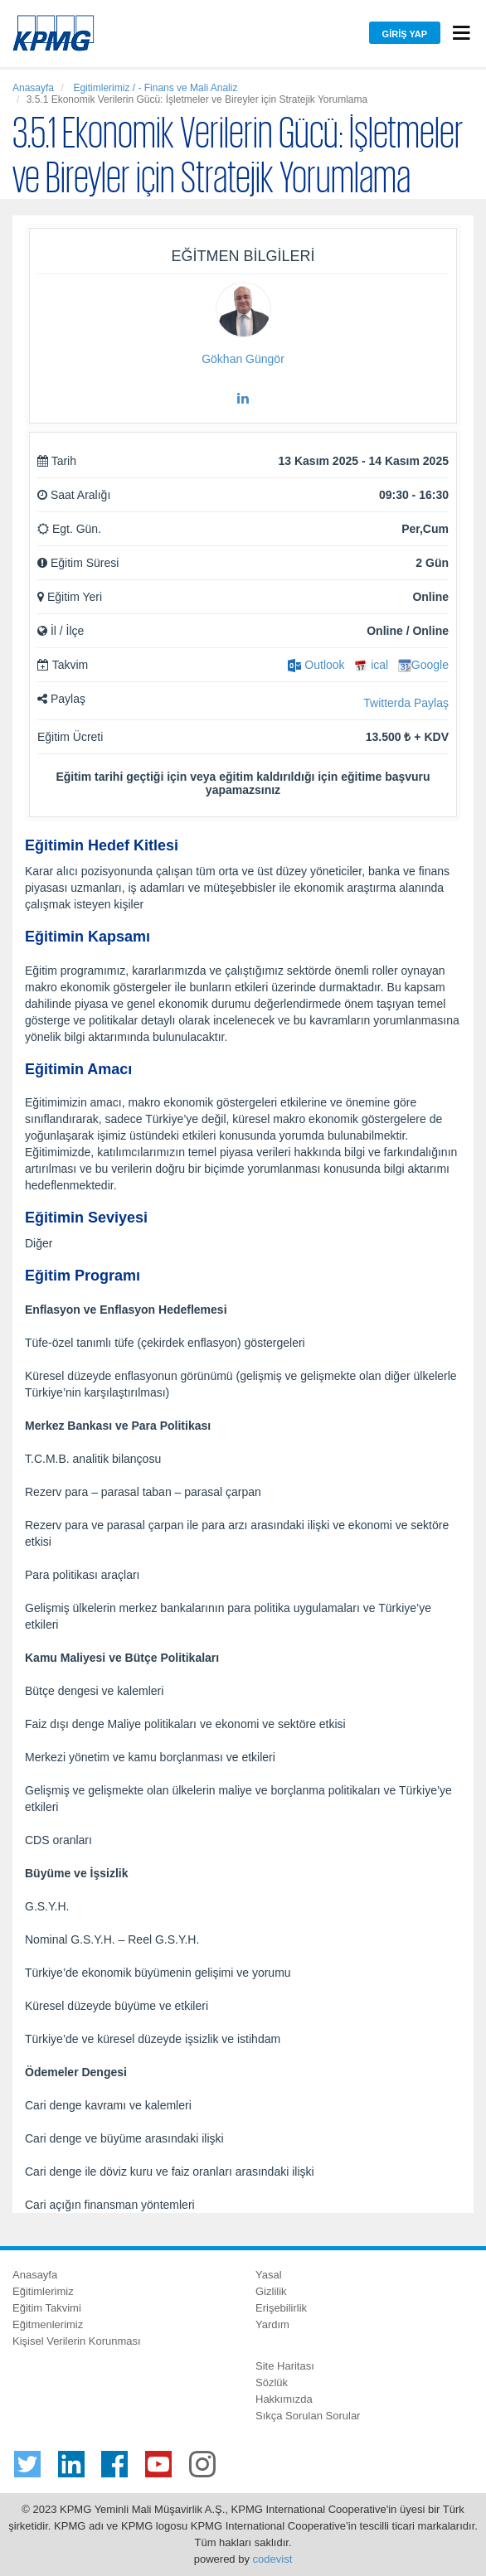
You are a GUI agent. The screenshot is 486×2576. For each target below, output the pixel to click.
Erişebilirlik (281, 2308)
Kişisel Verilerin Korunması (76, 2341)
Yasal (268, 2275)
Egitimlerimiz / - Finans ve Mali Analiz (153, 88)
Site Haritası (284, 2366)
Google (423, 664)
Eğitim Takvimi (46, 2308)
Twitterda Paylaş (406, 702)
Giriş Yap (404, 34)
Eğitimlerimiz (43, 2291)
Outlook (316, 664)
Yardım (272, 2324)
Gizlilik (271, 2291)
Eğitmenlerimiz (47, 2324)
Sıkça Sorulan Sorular (307, 2415)
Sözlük (271, 2382)
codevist (273, 2559)
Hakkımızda (284, 2399)
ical (371, 664)
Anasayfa (33, 88)
